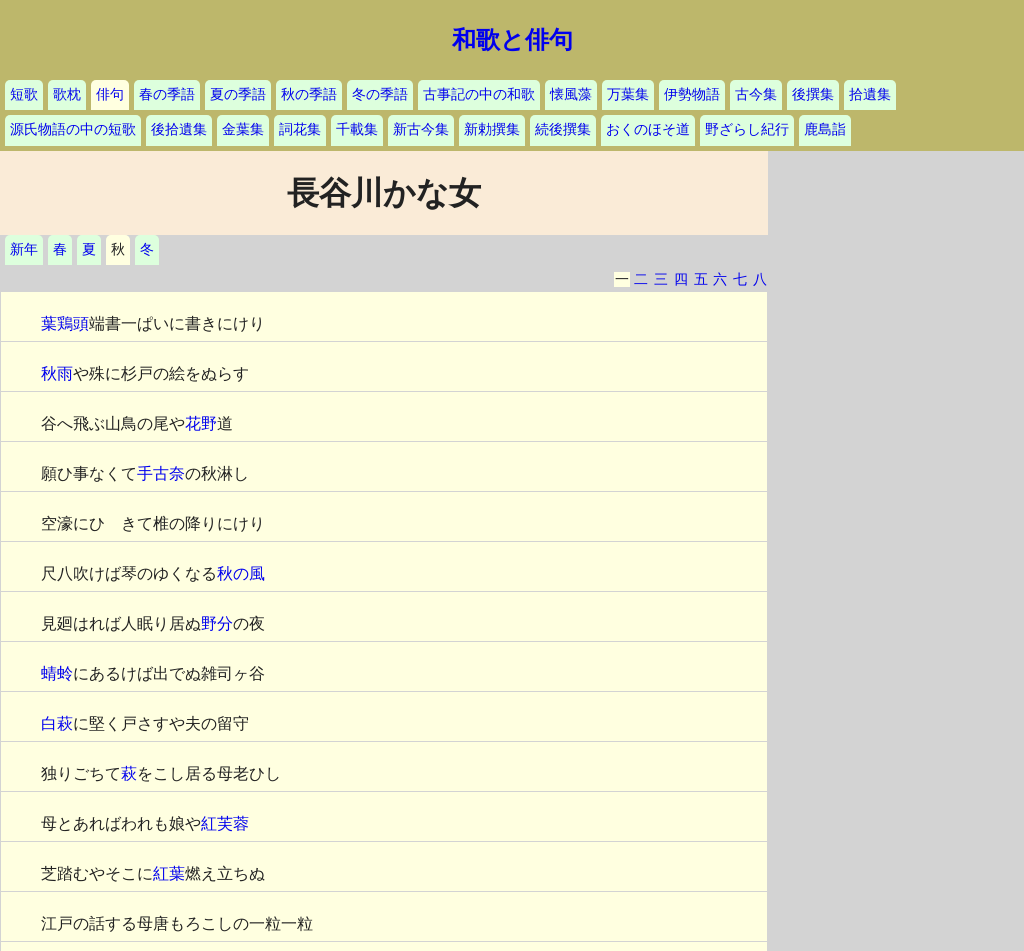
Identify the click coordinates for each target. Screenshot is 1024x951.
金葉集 (243, 129)
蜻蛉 (57, 673)
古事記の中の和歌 (479, 94)
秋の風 (241, 573)
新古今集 (421, 129)
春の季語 (167, 94)
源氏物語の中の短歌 (73, 129)
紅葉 (169, 873)
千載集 (357, 129)
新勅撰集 (492, 129)
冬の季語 (380, 94)
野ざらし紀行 (747, 129)
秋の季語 (309, 94)
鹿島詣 (825, 129)
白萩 (57, 723)
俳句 (110, 94)
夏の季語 (238, 94)
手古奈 (161, 473)
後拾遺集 (179, 129)
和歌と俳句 (512, 40)
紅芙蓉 (225, 823)
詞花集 (300, 129)
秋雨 (57, 373)
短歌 (24, 94)
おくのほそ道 (648, 129)
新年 (24, 249)
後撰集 (813, 94)
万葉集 (628, 94)
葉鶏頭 (65, 323)
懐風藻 (571, 94)
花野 (201, 423)
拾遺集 (870, 94)
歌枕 (67, 94)
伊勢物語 (692, 94)
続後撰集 (563, 129)
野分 (217, 623)
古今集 (756, 94)
